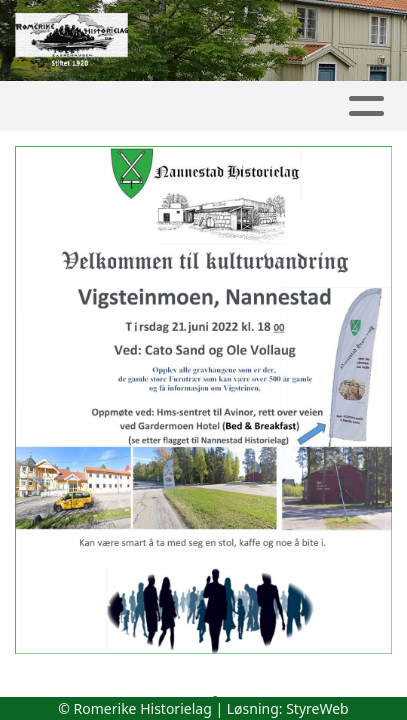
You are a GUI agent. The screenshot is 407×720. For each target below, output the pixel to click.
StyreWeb (317, 708)
